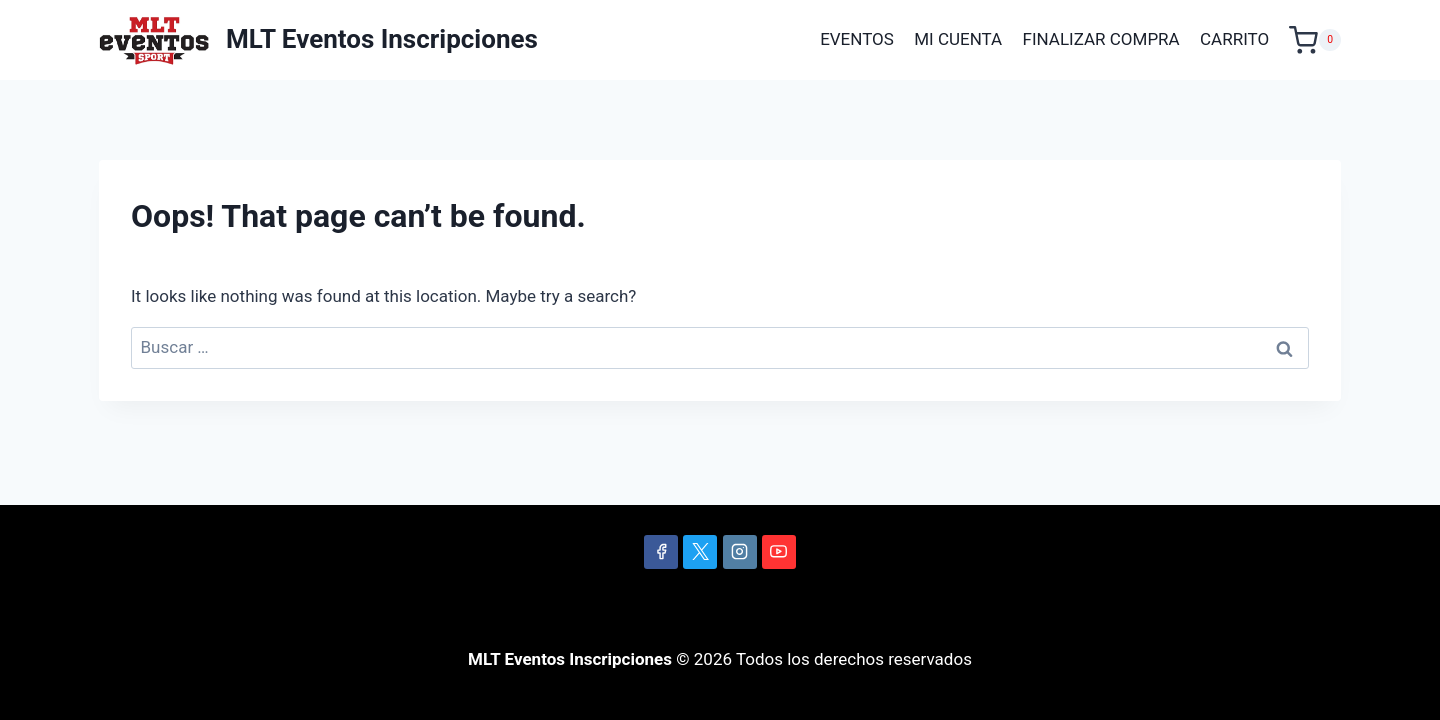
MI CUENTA (958, 39)
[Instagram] (740, 552)
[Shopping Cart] (1315, 40)
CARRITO (1234, 39)
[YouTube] (779, 552)
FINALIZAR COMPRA (1101, 39)
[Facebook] (661, 552)
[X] (700, 552)
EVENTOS (857, 39)
